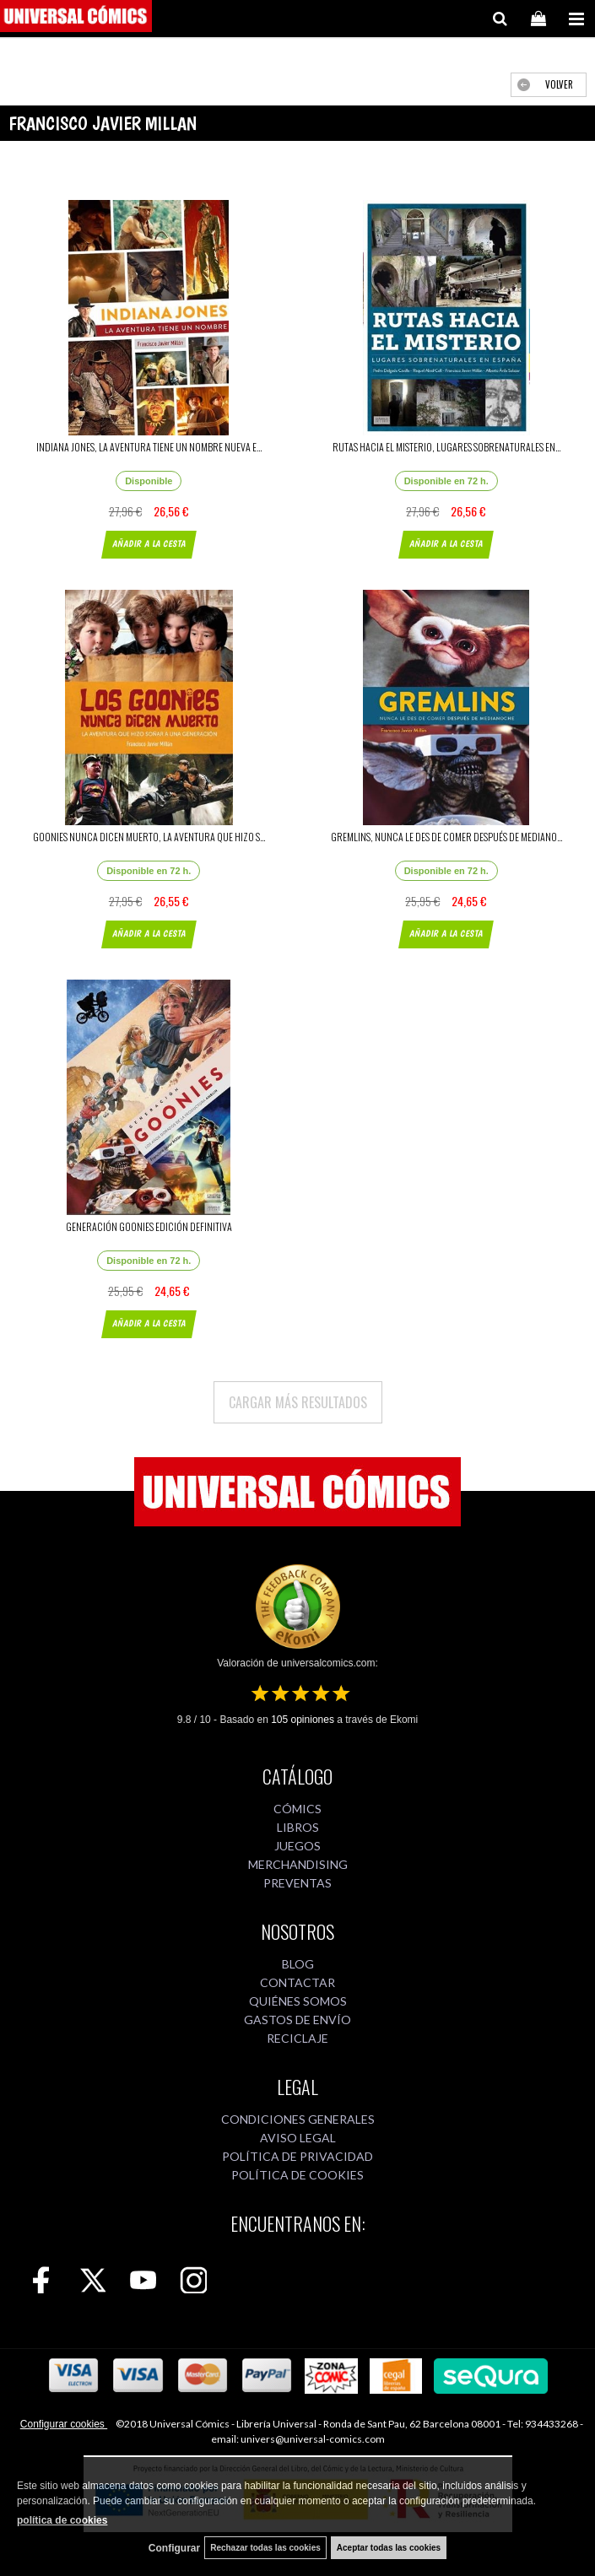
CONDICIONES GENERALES (298, 2119)
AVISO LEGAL (298, 2137)
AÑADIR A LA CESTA (149, 543)
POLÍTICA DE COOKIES (297, 2175)
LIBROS (298, 1827)
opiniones (302, 1719)
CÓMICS (297, 1808)
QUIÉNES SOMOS (298, 2001)
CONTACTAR (297, 1982)
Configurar (174, 2548)
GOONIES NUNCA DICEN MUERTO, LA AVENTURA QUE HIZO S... (149, 836)
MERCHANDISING (298, 1864)
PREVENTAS (297, 1883)
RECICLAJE (297, 2038)
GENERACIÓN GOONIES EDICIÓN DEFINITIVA (149, 1226)
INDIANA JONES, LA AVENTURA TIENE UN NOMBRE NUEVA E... (149, 447)
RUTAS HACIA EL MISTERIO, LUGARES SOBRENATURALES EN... (446, 447)
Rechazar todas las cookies (265, 2547)
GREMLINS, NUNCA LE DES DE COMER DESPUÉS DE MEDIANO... (446, 836)
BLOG (298, 1964)
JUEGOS (297, 1846)
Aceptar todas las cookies (389, 2547)
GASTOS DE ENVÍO (297, 2019)
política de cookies (62, 2520)
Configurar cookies (63, 2424)
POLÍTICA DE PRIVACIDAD (297, 2156)
